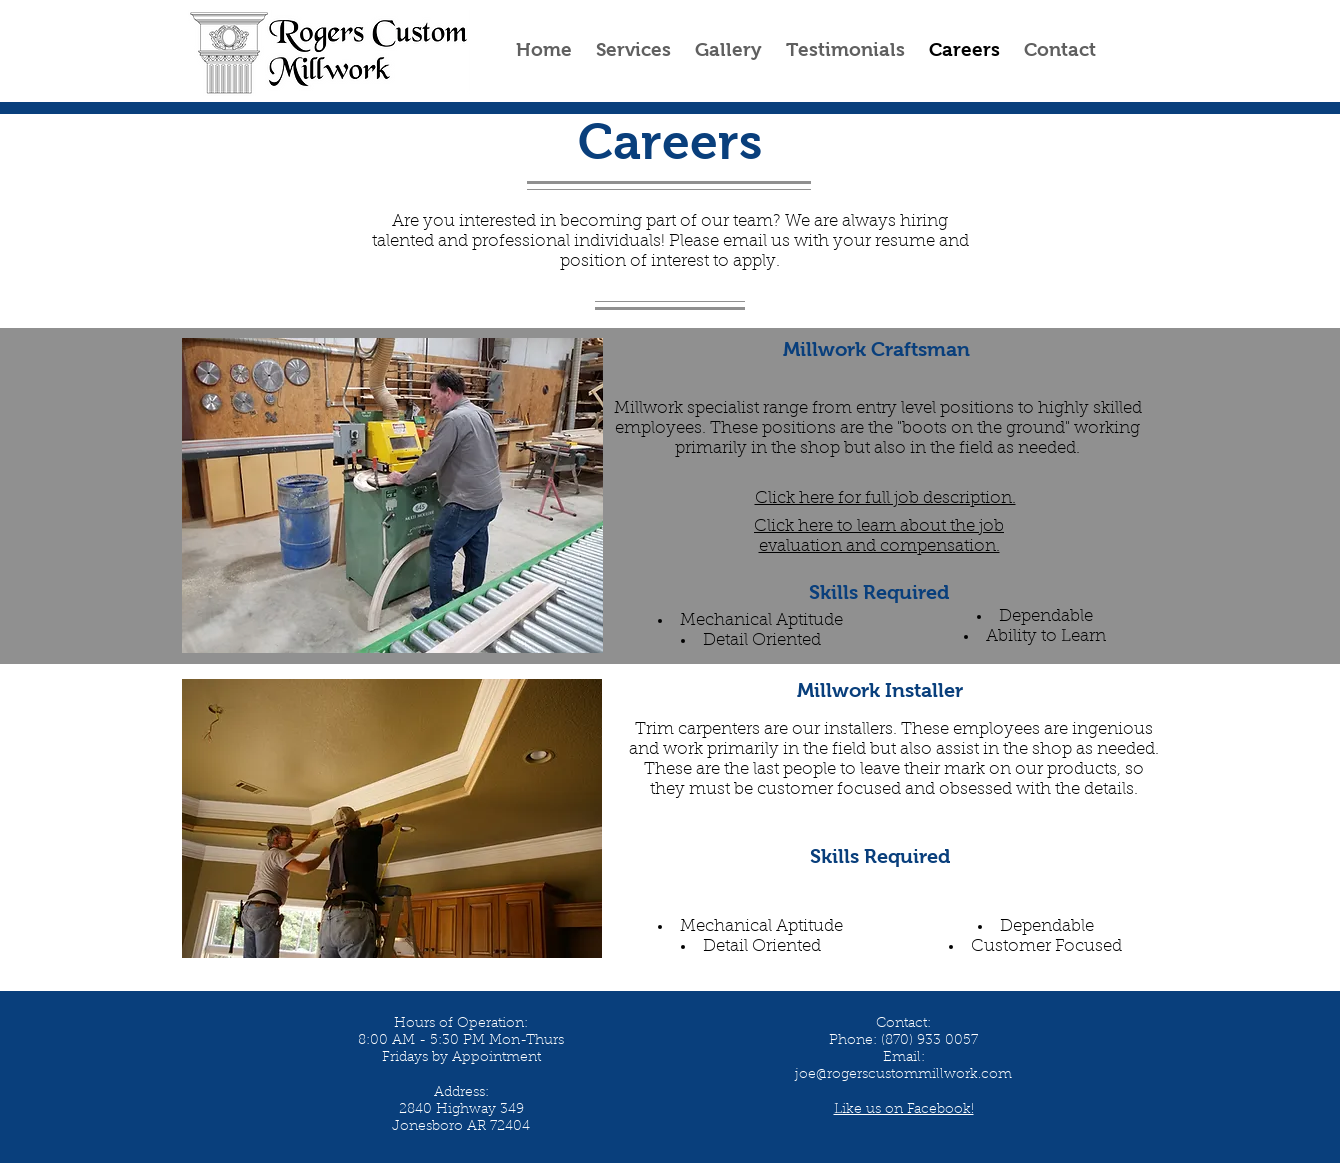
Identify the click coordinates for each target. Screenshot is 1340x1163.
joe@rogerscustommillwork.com (903, 1075)
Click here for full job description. (885, 498)
